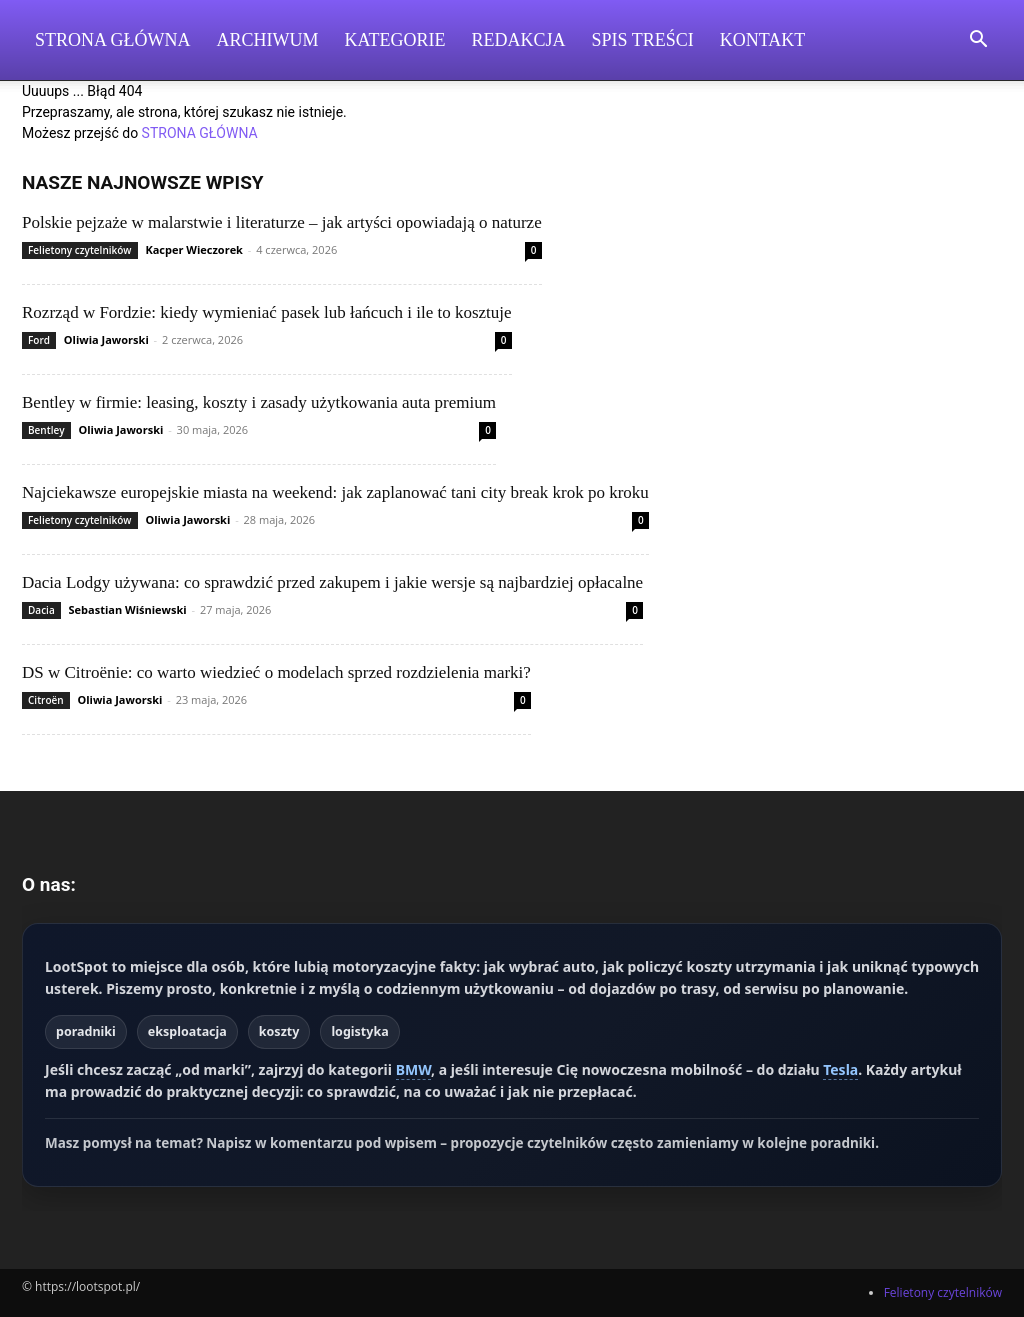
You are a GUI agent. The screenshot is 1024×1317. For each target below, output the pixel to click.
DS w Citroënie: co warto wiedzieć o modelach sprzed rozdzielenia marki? (276, 672)
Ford (39, 340)
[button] (978, 41)
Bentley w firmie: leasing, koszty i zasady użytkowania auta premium (259, 402)
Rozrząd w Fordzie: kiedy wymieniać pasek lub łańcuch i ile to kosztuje (267, 312)
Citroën (46, 700)
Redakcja (519, 40)
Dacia (41, 610)
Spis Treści (643, 40)
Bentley (46, 430)
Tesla (840, 1069)
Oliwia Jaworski (106, 339)
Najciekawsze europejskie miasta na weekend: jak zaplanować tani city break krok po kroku (335, 492)
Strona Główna (113, 40)
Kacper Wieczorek (194, 249)
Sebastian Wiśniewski (128, 609)
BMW (413, 1069)
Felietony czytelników (80, 250)
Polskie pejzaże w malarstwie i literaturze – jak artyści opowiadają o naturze (282, 222)
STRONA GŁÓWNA (200, 133)
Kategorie (395, 40)
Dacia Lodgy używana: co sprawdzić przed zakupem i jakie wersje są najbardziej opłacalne (332, 582)
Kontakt (763, 40)
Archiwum (268, 40)
